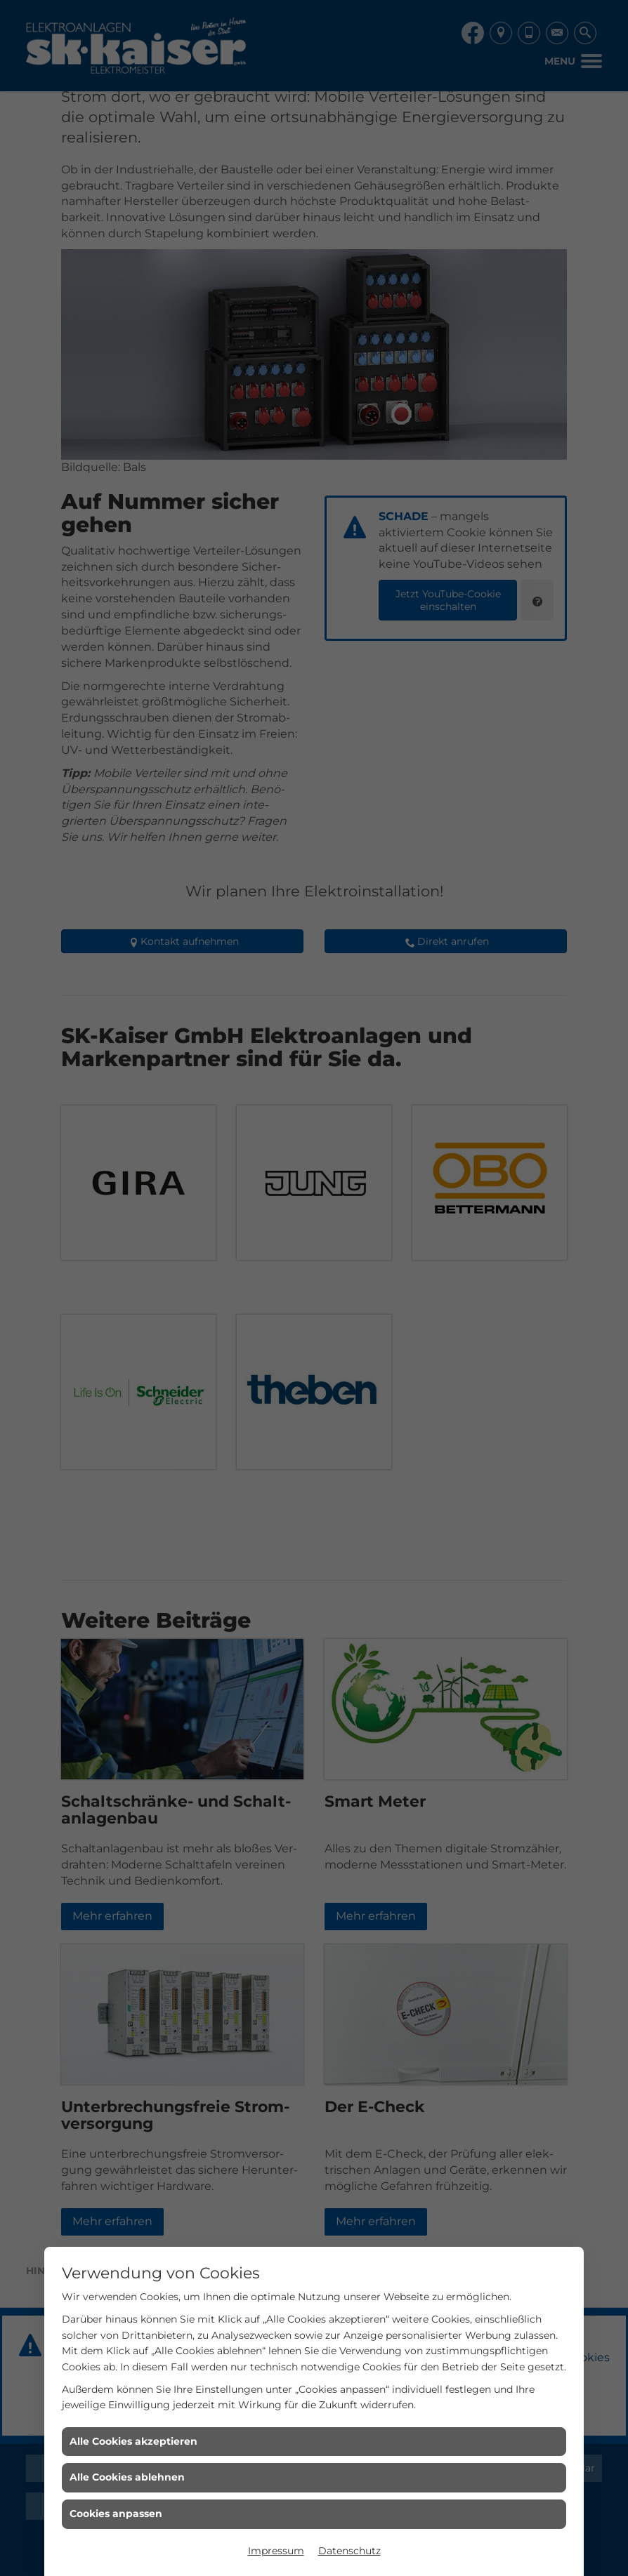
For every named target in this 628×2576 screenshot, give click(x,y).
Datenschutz (349, 2550)
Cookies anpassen (116, 2513)
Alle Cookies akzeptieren (133, 2441)
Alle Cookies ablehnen (127, 2477)
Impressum (276, 2550)
